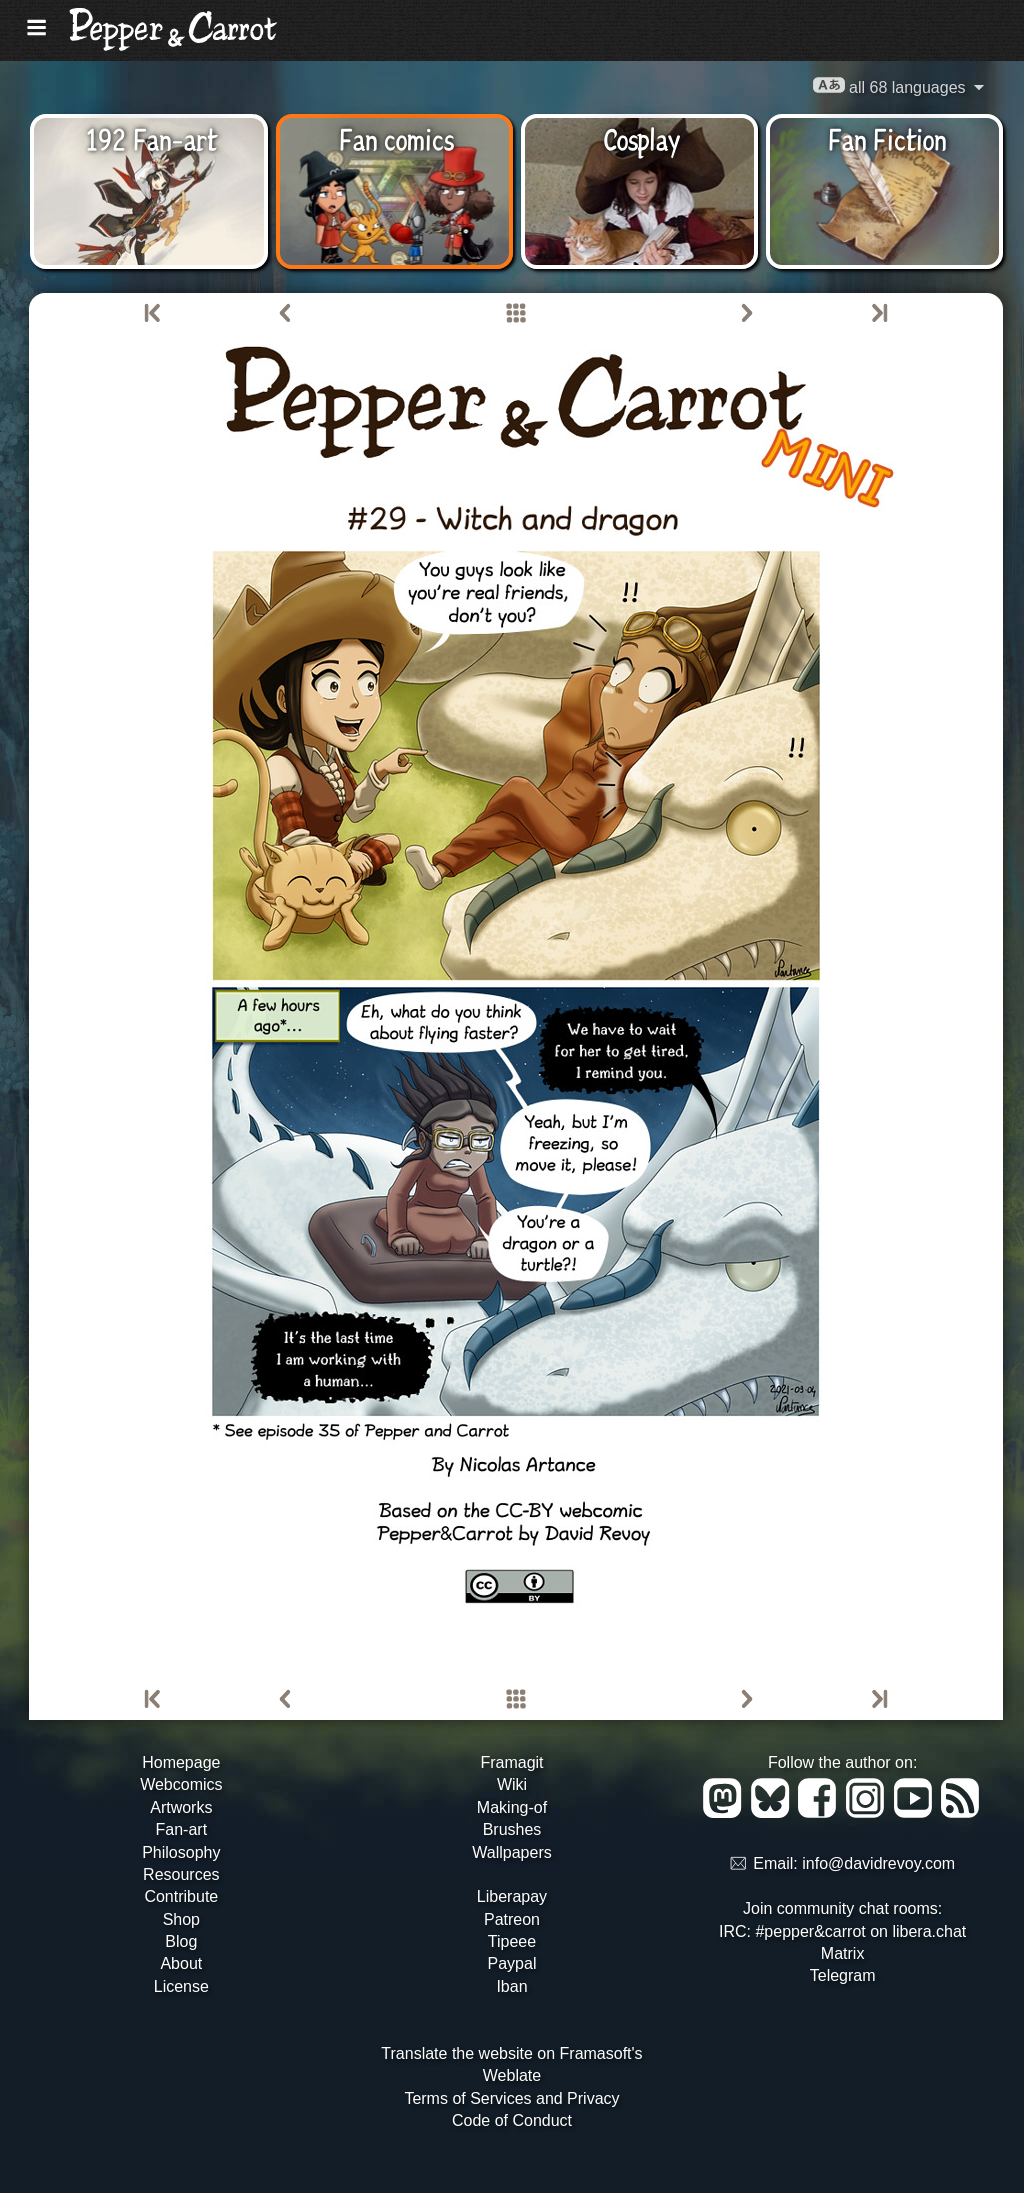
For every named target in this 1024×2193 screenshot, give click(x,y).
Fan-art (182, 1829)
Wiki (512, 1784)
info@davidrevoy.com (878, 1864)
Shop (181, 1919)
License (181, 1986)
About (181, 1963)
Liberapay (512, 1896)
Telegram (843, 1975)
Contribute (181, 1896)
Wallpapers (511, 1852)
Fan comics (396, 138)
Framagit (511, 1762)
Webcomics (181, 1784)
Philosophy (181, 1852)
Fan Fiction (887, 138)
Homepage (181, 1762)
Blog (181, 1941)
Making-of (512, 1807)
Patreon (512, 1919)
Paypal (512, 1963)
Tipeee (512, 1941)
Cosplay (641, 138)
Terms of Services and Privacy (511, 2098)
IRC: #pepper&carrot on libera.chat (842, 1931)
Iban (511, 1986)
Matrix (843, 1953)
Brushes (512, 1829)
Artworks (181, 1807)
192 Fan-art (151, 138)
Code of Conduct (512, 2120)
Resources (181, 1874)
